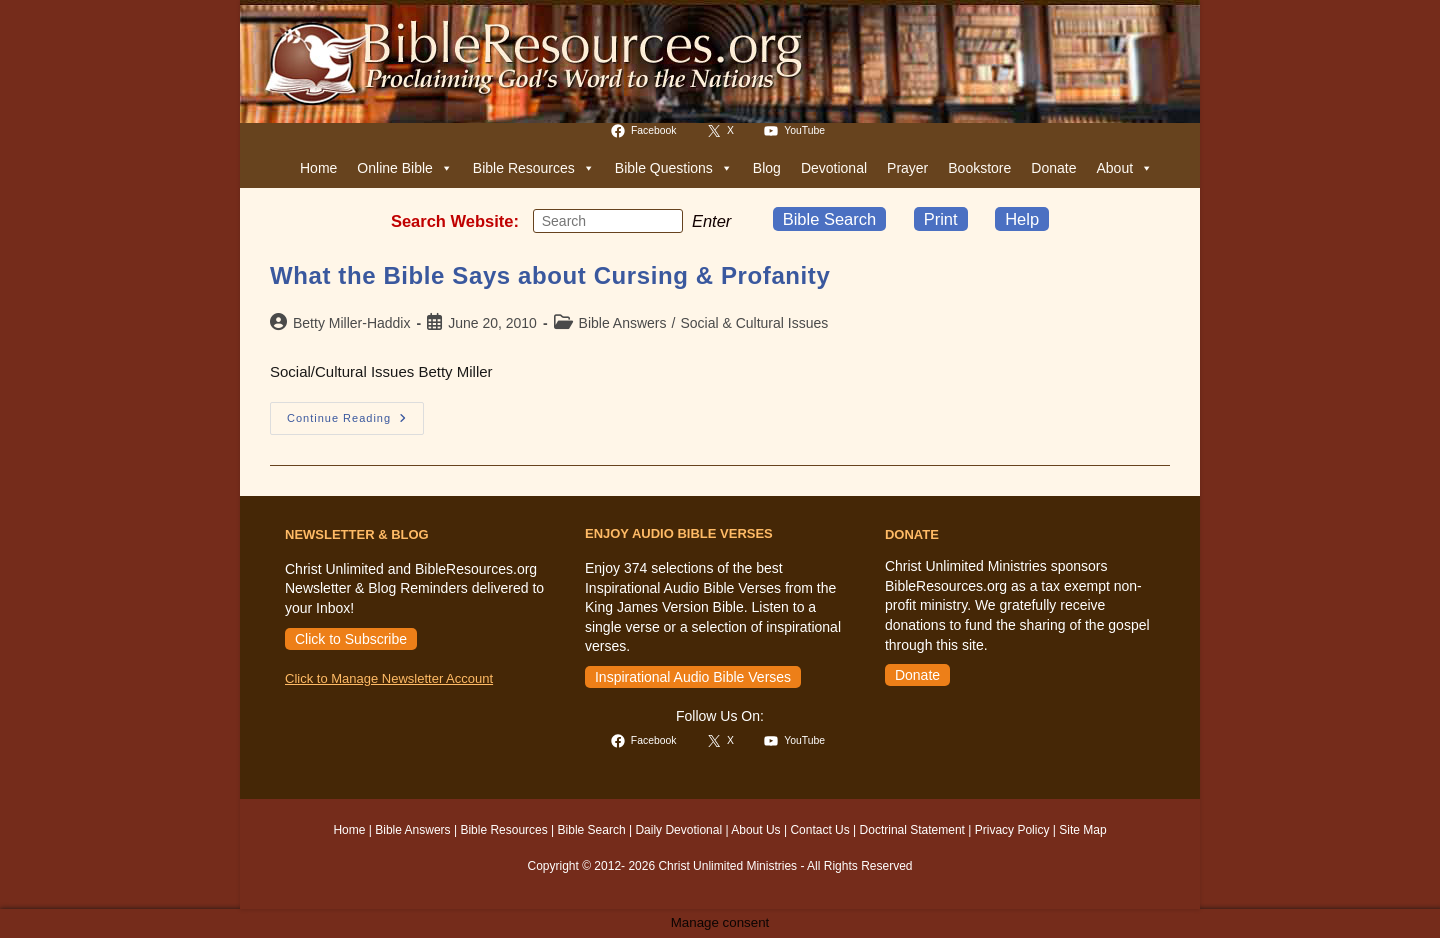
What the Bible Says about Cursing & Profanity (550, 275)
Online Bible (405, 168)
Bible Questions (674, 168)
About (1124, 168)
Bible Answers (623, 323)
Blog (767, 168)
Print (941, 219)
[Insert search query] (608, 221)
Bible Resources (534, 168)
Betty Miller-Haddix (351, 323)
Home (318, 168)
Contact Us (819, 830)
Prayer (907, 168)
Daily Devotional (678, 830)
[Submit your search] (663, 220)
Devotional (834, 168)
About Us (755, 830)
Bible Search (830, 219)
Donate (1053, 168)
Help (1022, 219)
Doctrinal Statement (912, 830)
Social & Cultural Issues (754, 323)
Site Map (1082, 830)
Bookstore (979, 168)
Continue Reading (355, 423)
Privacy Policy (1012, 830)
